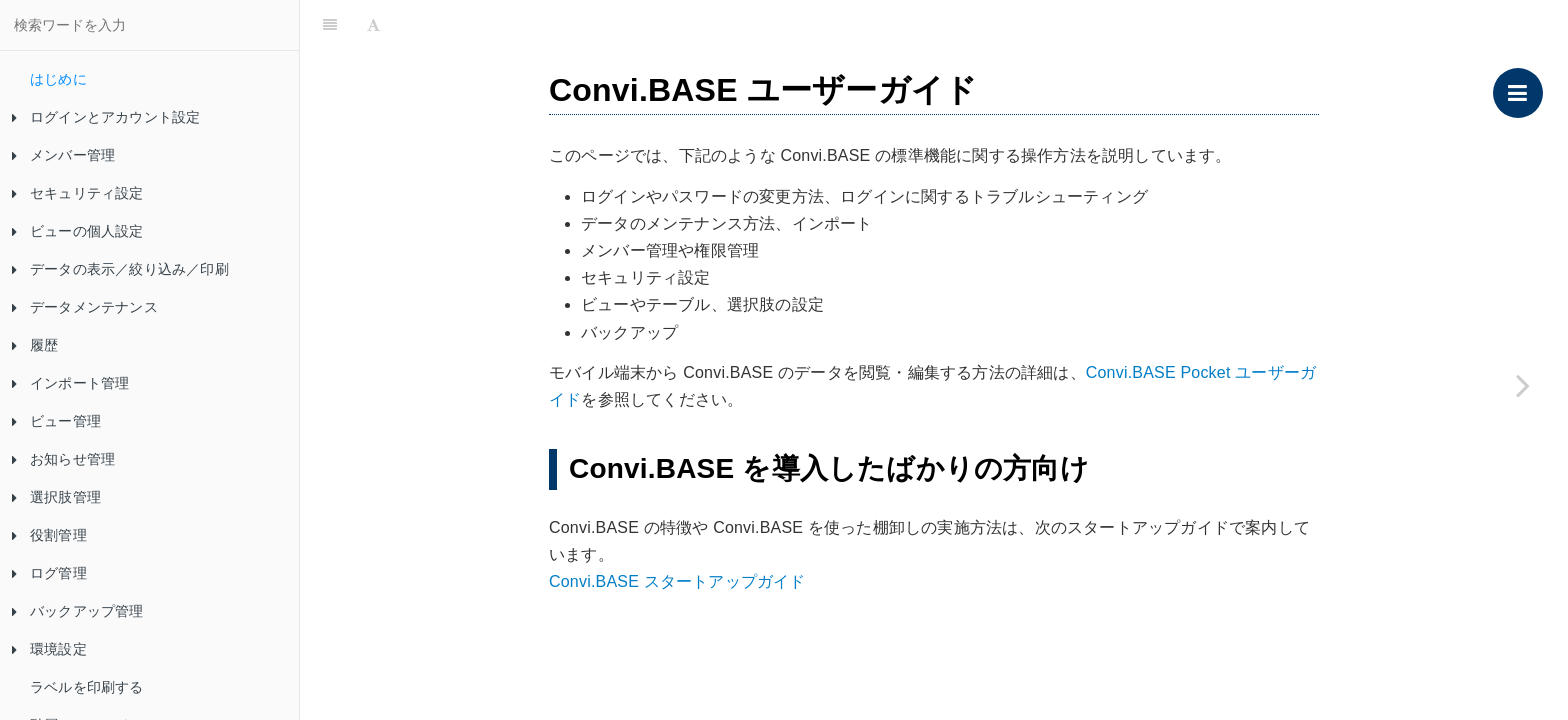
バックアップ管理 (78, 611)
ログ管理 (49, 573)
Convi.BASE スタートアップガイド (677, 581)
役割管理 (49, 535)
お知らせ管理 (63, 459)
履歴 (35, 345)
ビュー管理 (56, 421)
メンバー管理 (63, 155)
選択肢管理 (56, 497)
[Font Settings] (373, 25)
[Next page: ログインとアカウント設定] (1523, 385)
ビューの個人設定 (78, 231)
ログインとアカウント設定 (106, 117)
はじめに (58, 79)
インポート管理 (70, 383)
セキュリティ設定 (78, 193)
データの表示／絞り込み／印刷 (120, 269)
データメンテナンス (85, 307)
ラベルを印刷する (87, 687)
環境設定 (49, 649)
